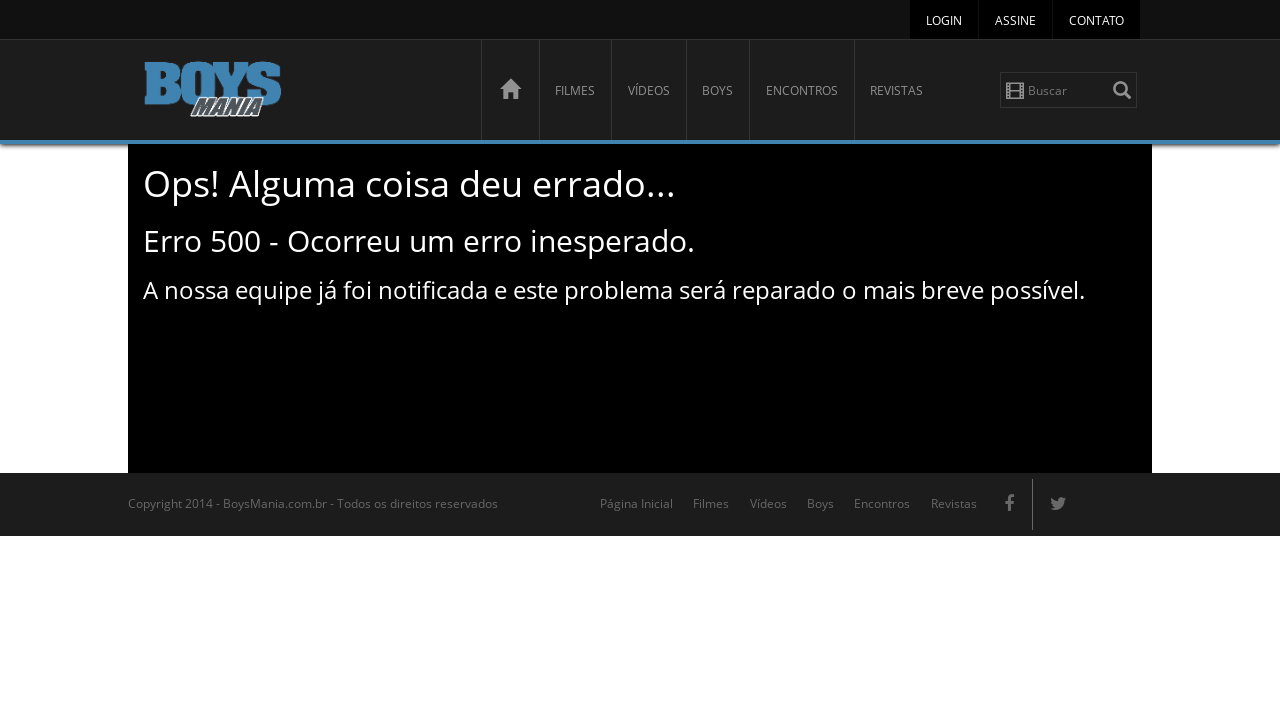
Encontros (802, 90)
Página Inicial (636, 503)
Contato (1096, 20)
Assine (1015, 20)
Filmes (575, 90)
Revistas (896, 90)
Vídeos (649, 90)
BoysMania (301, 92)
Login (944, 20)
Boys (717, 90)
